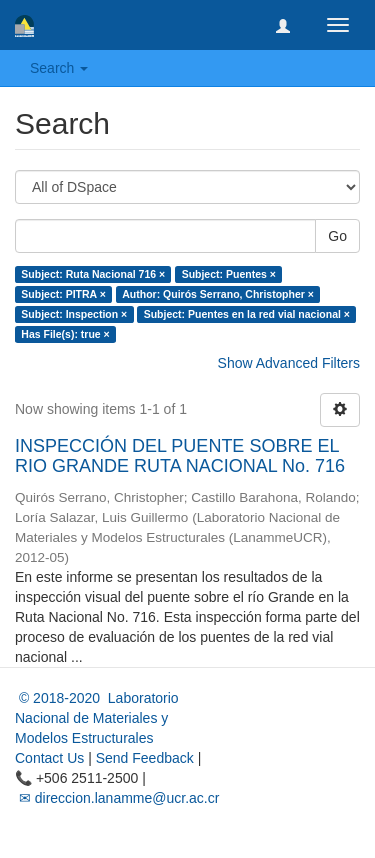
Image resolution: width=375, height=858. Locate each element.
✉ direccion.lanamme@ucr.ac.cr (117, 798)
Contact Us (49, 758)
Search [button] (59, 68)
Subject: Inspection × (74, 314)
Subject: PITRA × (63, 294)
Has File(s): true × (65, 334)
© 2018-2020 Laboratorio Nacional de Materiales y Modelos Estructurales (97, 718)
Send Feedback (145, 758)
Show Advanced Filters (289, 363)
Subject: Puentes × (229, 274)
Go (337, 236)
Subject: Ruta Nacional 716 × (93, 274)
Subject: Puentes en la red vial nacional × (247, 314)
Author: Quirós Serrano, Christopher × (218, 294)
